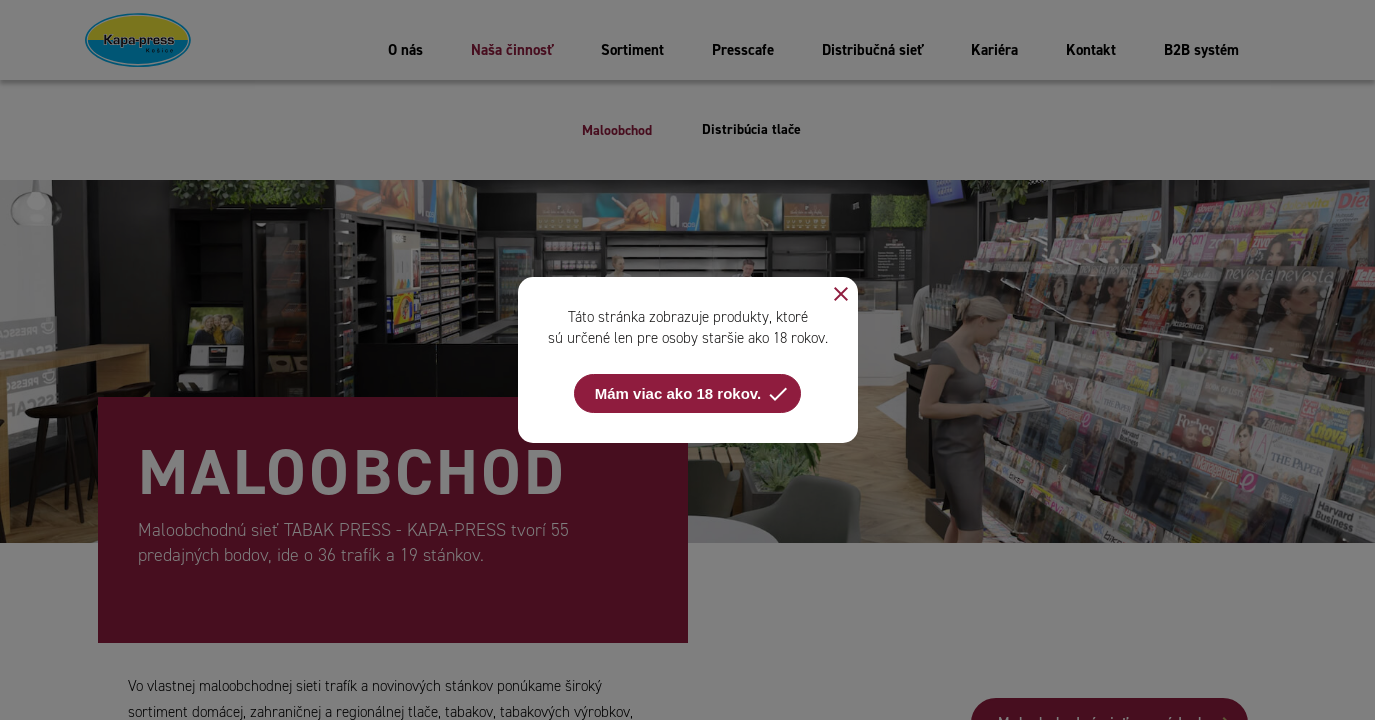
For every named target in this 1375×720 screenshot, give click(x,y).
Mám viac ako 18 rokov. (692, 394)
